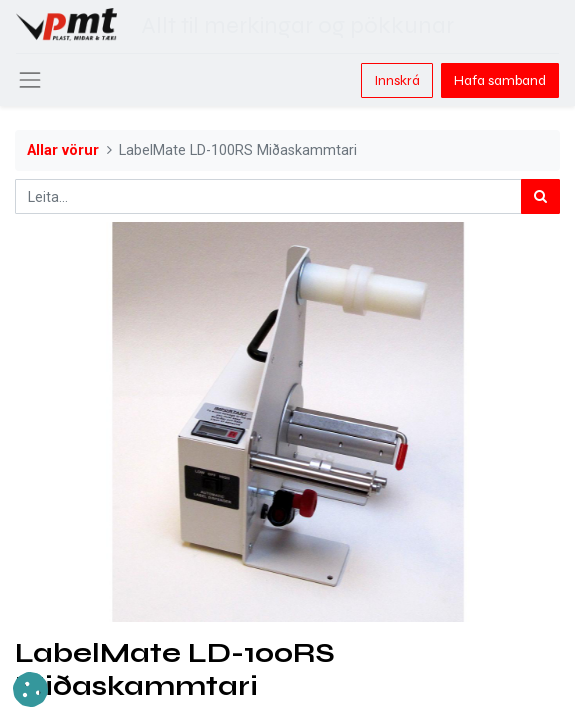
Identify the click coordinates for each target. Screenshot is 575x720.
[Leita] (540, 196)
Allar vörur (63, 150)
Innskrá (397, 80)
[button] (30, 689)
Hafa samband (500, 80)
